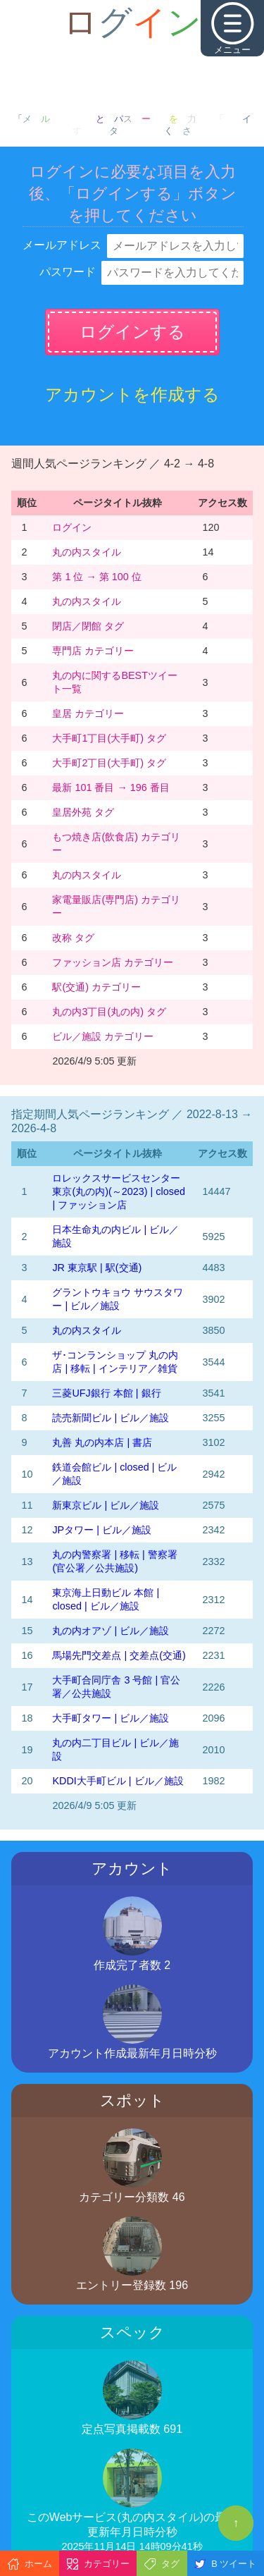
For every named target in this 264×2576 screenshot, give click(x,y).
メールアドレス (62, 245)
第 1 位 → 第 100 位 (96, 576)
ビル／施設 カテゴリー (102, 1036)
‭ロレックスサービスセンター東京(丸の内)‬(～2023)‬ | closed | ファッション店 (118, 1191)
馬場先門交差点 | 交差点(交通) (118, 1655)
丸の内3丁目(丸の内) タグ (109, 1011)
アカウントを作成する (132, 394)
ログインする (132, 331)
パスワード (67, 272)
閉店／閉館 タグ (88, 626)
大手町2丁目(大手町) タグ (109, 762)
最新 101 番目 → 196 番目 (110, 787)
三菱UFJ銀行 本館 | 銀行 (106, 1393)
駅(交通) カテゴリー (96, 987)
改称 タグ (73, 937)
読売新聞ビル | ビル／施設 (110, 1417)
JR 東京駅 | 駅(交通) (97, 1267)
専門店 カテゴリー (93, 650)
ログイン (72, 527)
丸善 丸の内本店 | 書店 (102, 1442)
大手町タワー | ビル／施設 (110, 1718)
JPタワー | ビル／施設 (101, 1529)
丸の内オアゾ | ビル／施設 (110, 1630)
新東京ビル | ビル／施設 (105, 1505)
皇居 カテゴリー (88, 713)
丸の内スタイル (86, 552)
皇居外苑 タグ (83, 812)
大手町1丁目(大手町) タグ (109, 738)
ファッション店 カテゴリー (112, 962)
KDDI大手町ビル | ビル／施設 (117, 1780)
